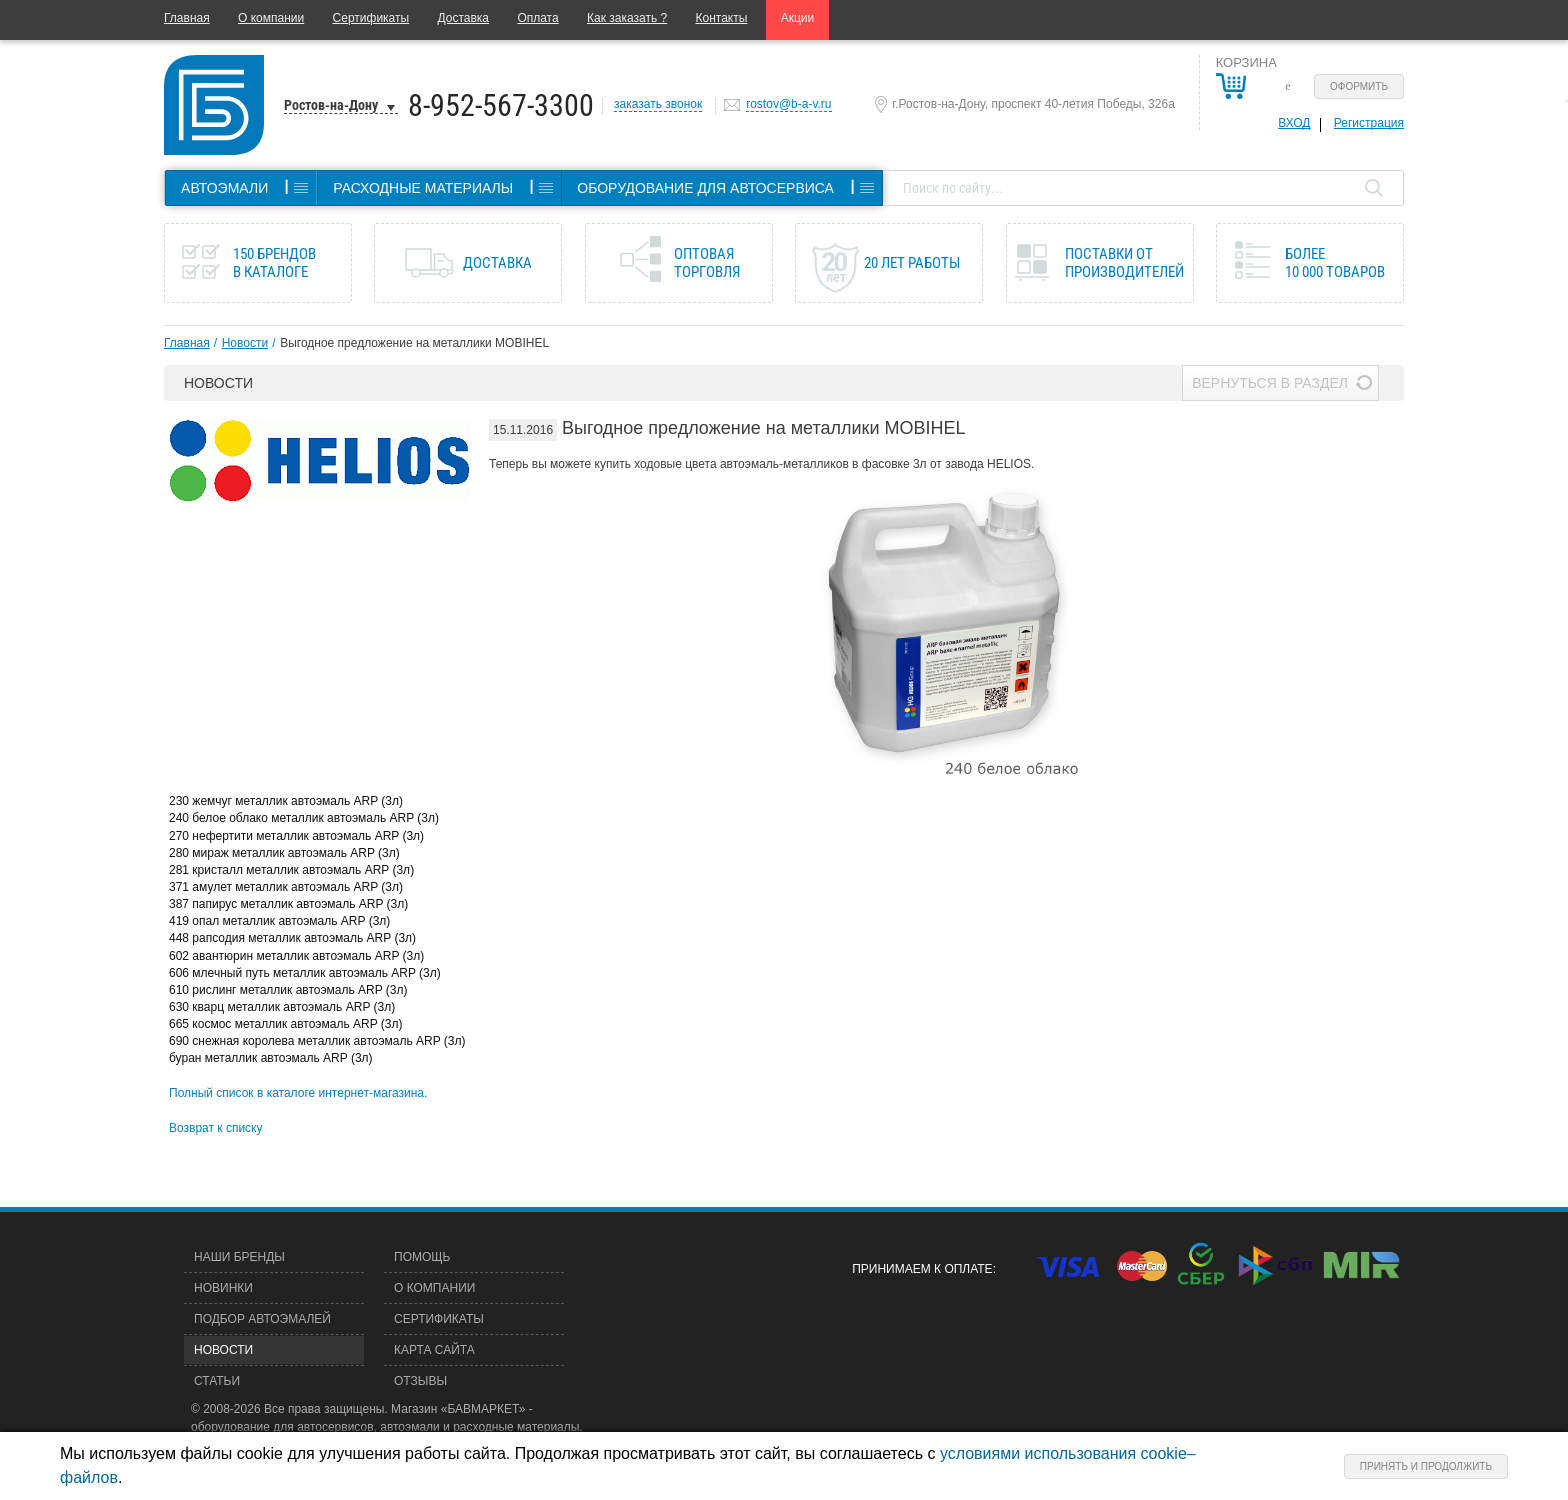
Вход (1294, 123)
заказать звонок (658, 104)
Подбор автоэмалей (262, 1319)
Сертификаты (371, 18)
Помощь (422, 1257)
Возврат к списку (216, 1128)
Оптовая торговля (707, 263)
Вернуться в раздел (1270, 383)
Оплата (537, 18)
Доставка (463, 18)
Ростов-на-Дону (331, 105)
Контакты (722, 18)
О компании (271, 18)
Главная (187, 18)
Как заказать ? (627, 18)
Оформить (1359, 86)
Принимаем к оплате (922, 1269)
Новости (245, 343)
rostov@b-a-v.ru (788, 104)
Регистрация (1369, 123)
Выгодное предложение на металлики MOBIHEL (414, 343)
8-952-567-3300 (501, 105)
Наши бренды (239, 1257)
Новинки (223, 1288)
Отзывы (420, 1381)
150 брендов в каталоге (274, 263)
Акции (798, 18)
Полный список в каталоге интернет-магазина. (298, 1093)
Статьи (217, 1381)
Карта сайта (434, 1350)
